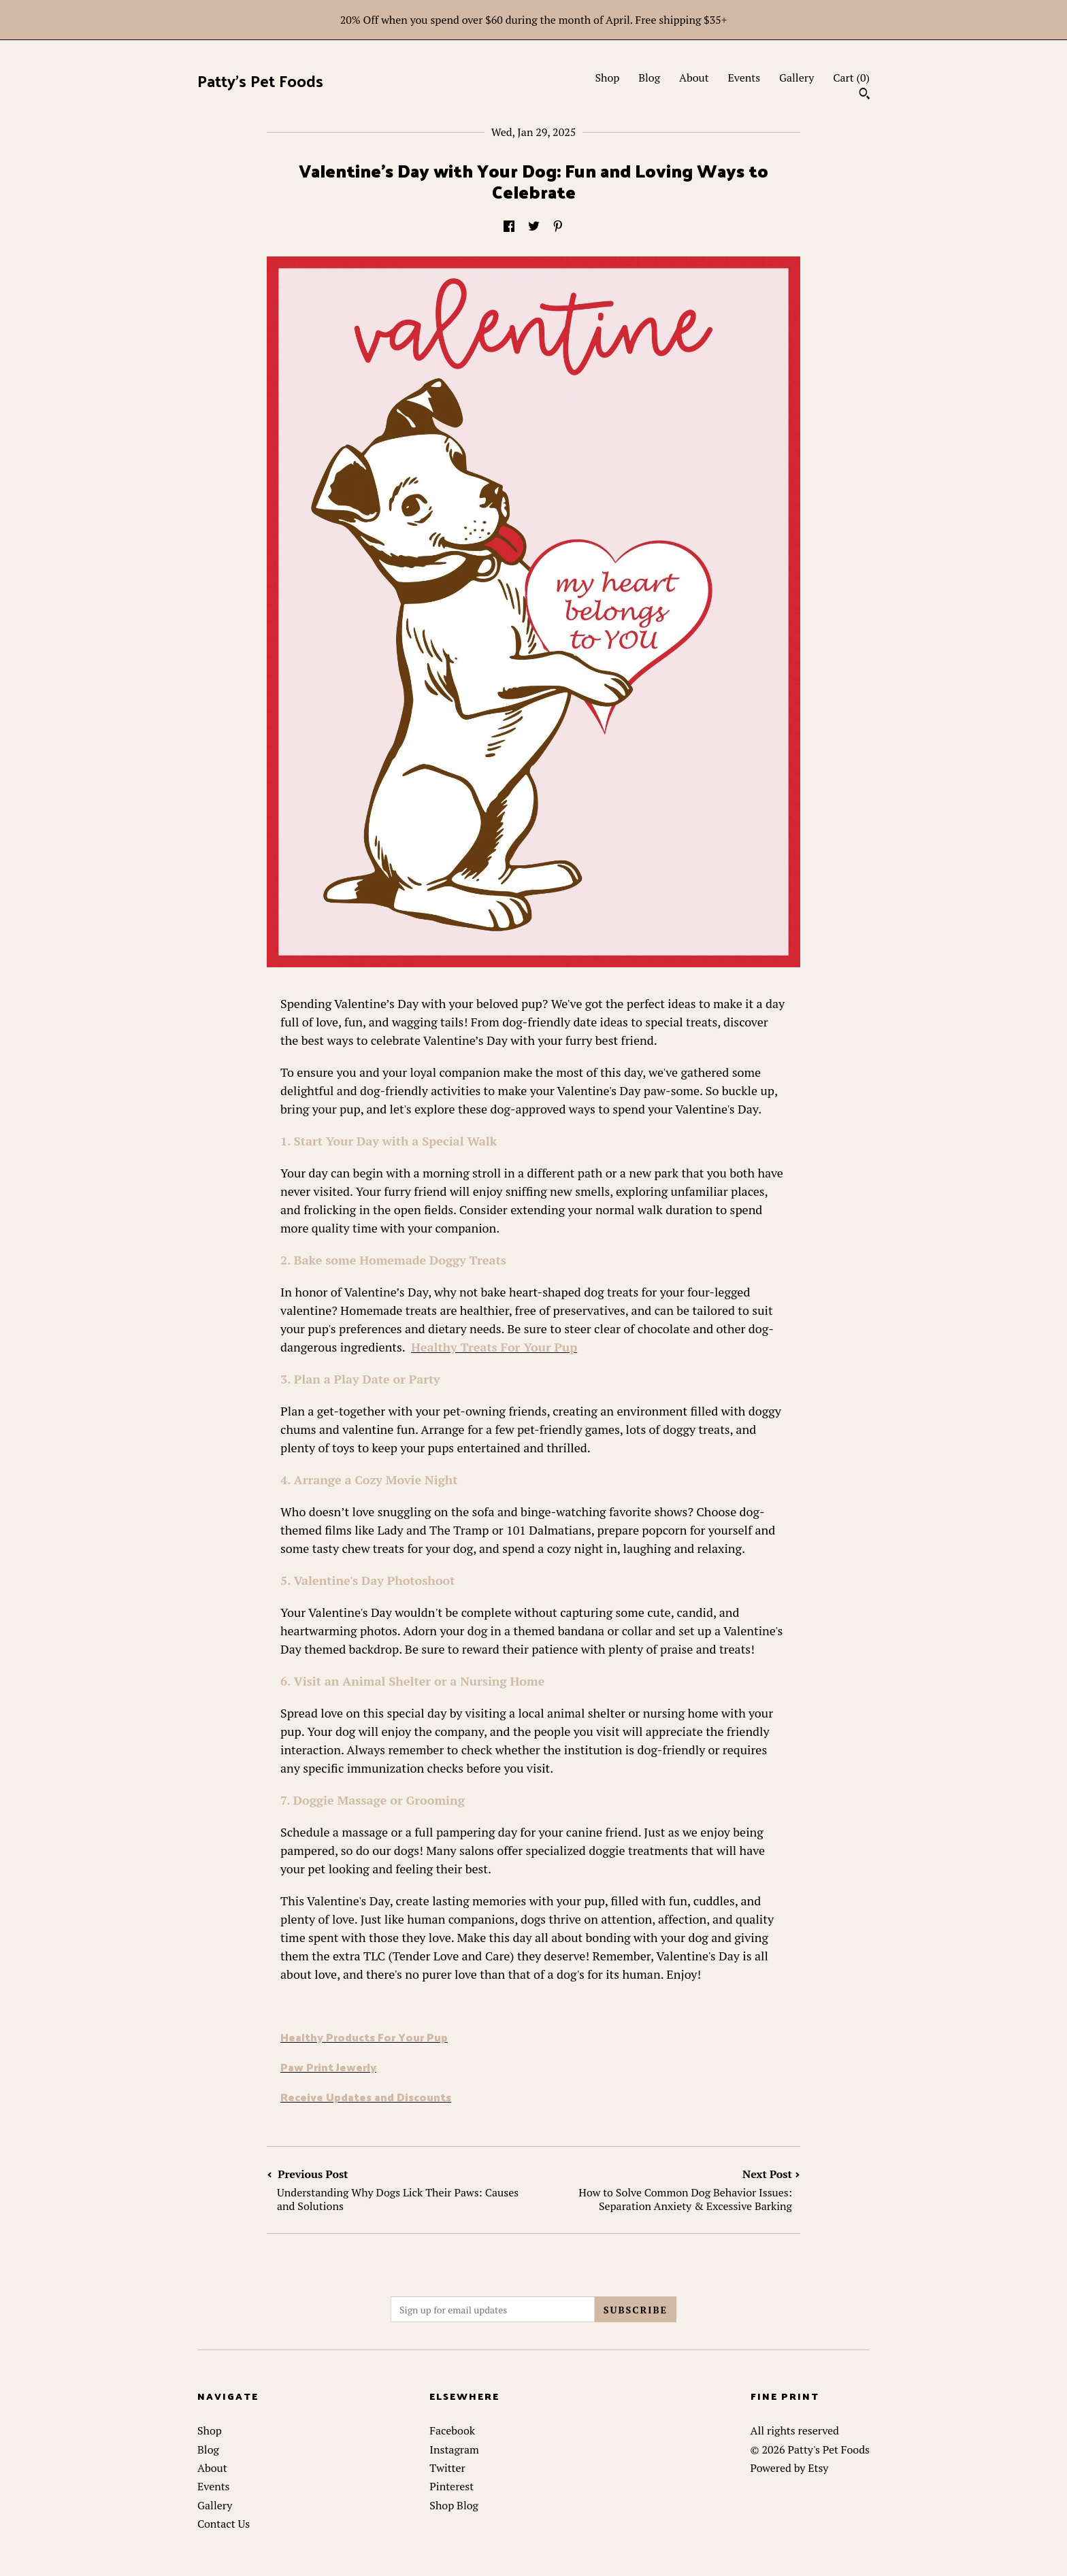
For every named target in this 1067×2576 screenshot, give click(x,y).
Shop (607, 77)
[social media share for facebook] (509, 227)
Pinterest (451, 2486)
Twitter (447, 2467)
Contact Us (223, 2523)
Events (744, 77)
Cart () (851, 77)
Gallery (796, 77)
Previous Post (400, 2190)
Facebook (452, 2430)
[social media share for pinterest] (558, 227)
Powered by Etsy (790, 2467)
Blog (649, 77)
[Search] (864, 95)
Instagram (454, 2449)
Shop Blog (453, 2505)
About (694, 77)
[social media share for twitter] (534, 227)
